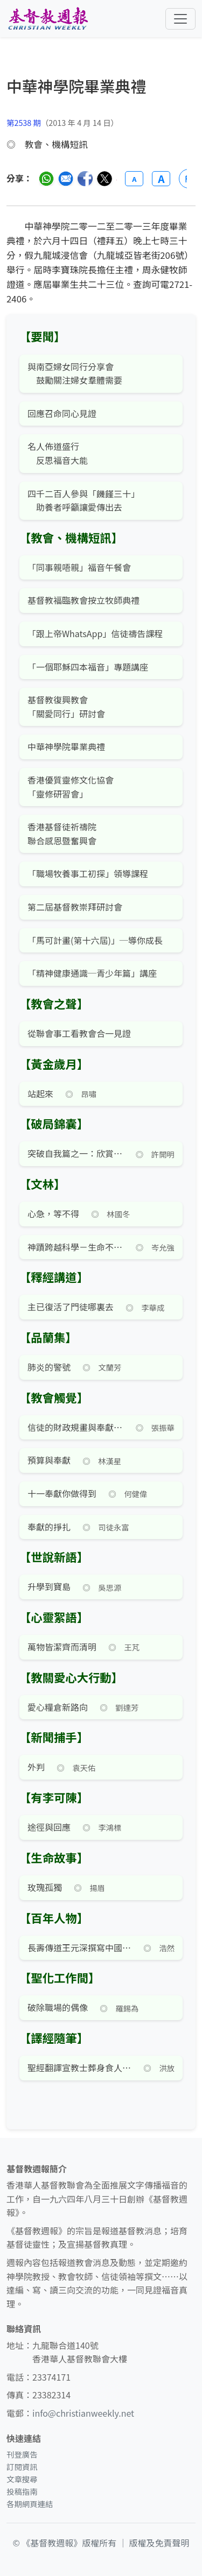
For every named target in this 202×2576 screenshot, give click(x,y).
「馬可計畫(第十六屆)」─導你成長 (95, 940)
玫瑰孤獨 (44, 1887)
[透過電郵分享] (65, 178)
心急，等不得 (53, 1213)
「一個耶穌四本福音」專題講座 (87, 666)
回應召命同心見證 (61, 413)
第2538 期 (23, 122)
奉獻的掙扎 (49, 1526)
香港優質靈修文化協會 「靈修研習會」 (70, 786)
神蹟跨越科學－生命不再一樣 (75, 1246)
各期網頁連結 (29, 2503)
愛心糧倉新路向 (57, 1706)
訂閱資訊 (22, 2466)
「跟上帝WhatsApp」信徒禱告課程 (95, 633)
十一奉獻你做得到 (61, 1493)
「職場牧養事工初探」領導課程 (87, 873)
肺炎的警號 (49, 1366)
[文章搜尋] (101, 96)
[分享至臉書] (85, 178)
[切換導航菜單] (180, 19)
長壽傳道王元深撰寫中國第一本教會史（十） (79, 1947)
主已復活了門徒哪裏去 (70, 1306)
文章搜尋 (22, 2479)
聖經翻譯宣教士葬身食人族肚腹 (79, 2067)
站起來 (40, 1093)
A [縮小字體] (134, 179)
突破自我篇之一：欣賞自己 (75, 1153)
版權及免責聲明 (159, 2542)
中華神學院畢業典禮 (66, 746)
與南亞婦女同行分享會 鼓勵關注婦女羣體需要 (74, 373)
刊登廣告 (22, 2454)
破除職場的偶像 (57, 2007)
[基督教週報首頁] (47, 18)
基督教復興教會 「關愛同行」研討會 (66, 706)
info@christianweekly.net (83, 2412)
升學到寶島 (49, 1586)
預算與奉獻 (49, 1459)
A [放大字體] (161, 178)
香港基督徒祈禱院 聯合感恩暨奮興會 (61, 833)
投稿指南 (22, 2491)
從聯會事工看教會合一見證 (79, 1033)
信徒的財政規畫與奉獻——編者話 (75, 1427)
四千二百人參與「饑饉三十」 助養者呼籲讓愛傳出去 (83, 500)
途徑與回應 (49, 1826)
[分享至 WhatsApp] (46, 178)
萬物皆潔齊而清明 (61, 1646)
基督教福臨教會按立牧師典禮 (83, 600)
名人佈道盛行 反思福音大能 (57, 453)
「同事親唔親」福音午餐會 (79, 567)
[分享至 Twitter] (104, 178)
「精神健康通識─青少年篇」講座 (92, 972)
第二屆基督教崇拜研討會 (74, 906)
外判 (36, 1766)
